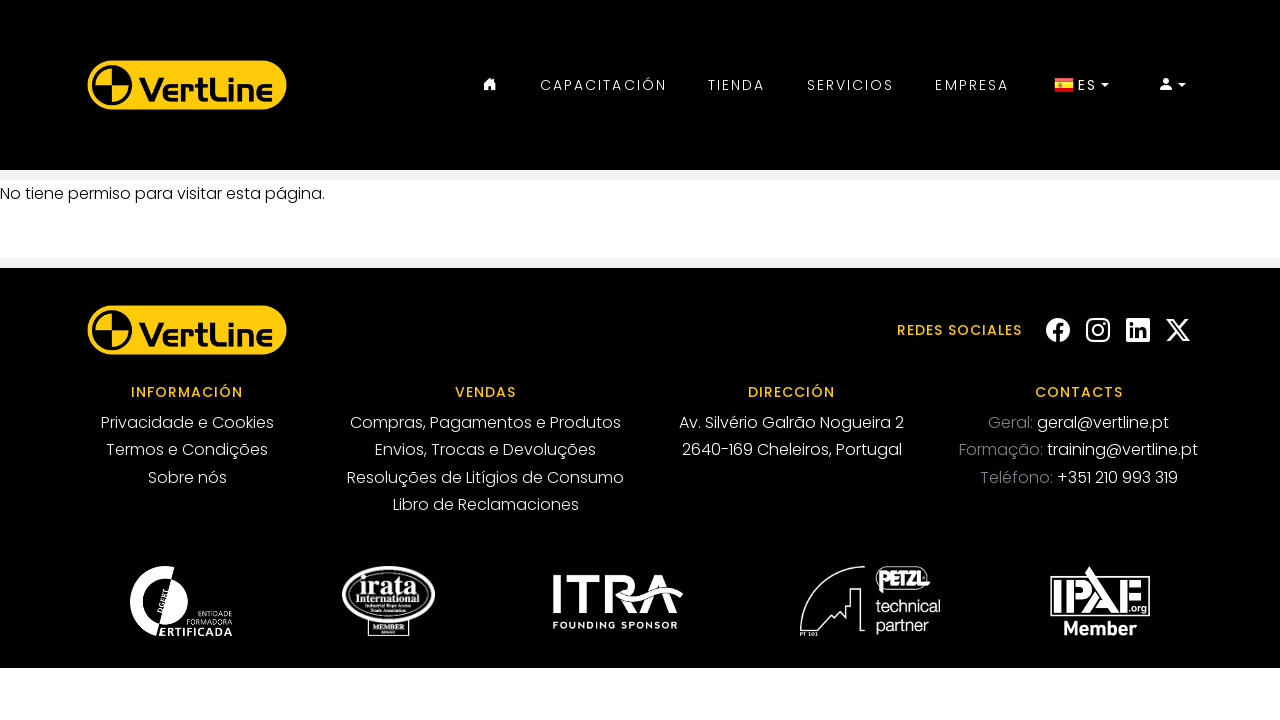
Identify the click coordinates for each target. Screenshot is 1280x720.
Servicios (851, 85)
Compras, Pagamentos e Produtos (485, 422)
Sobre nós (187, 477)
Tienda (737, 85)
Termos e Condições (187, 449)
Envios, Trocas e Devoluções (485, 449)
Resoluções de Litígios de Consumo (485, 477)
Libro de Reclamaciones (486, 504)
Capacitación (603, 85)
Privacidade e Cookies (187, 422)
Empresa (972, 85)
